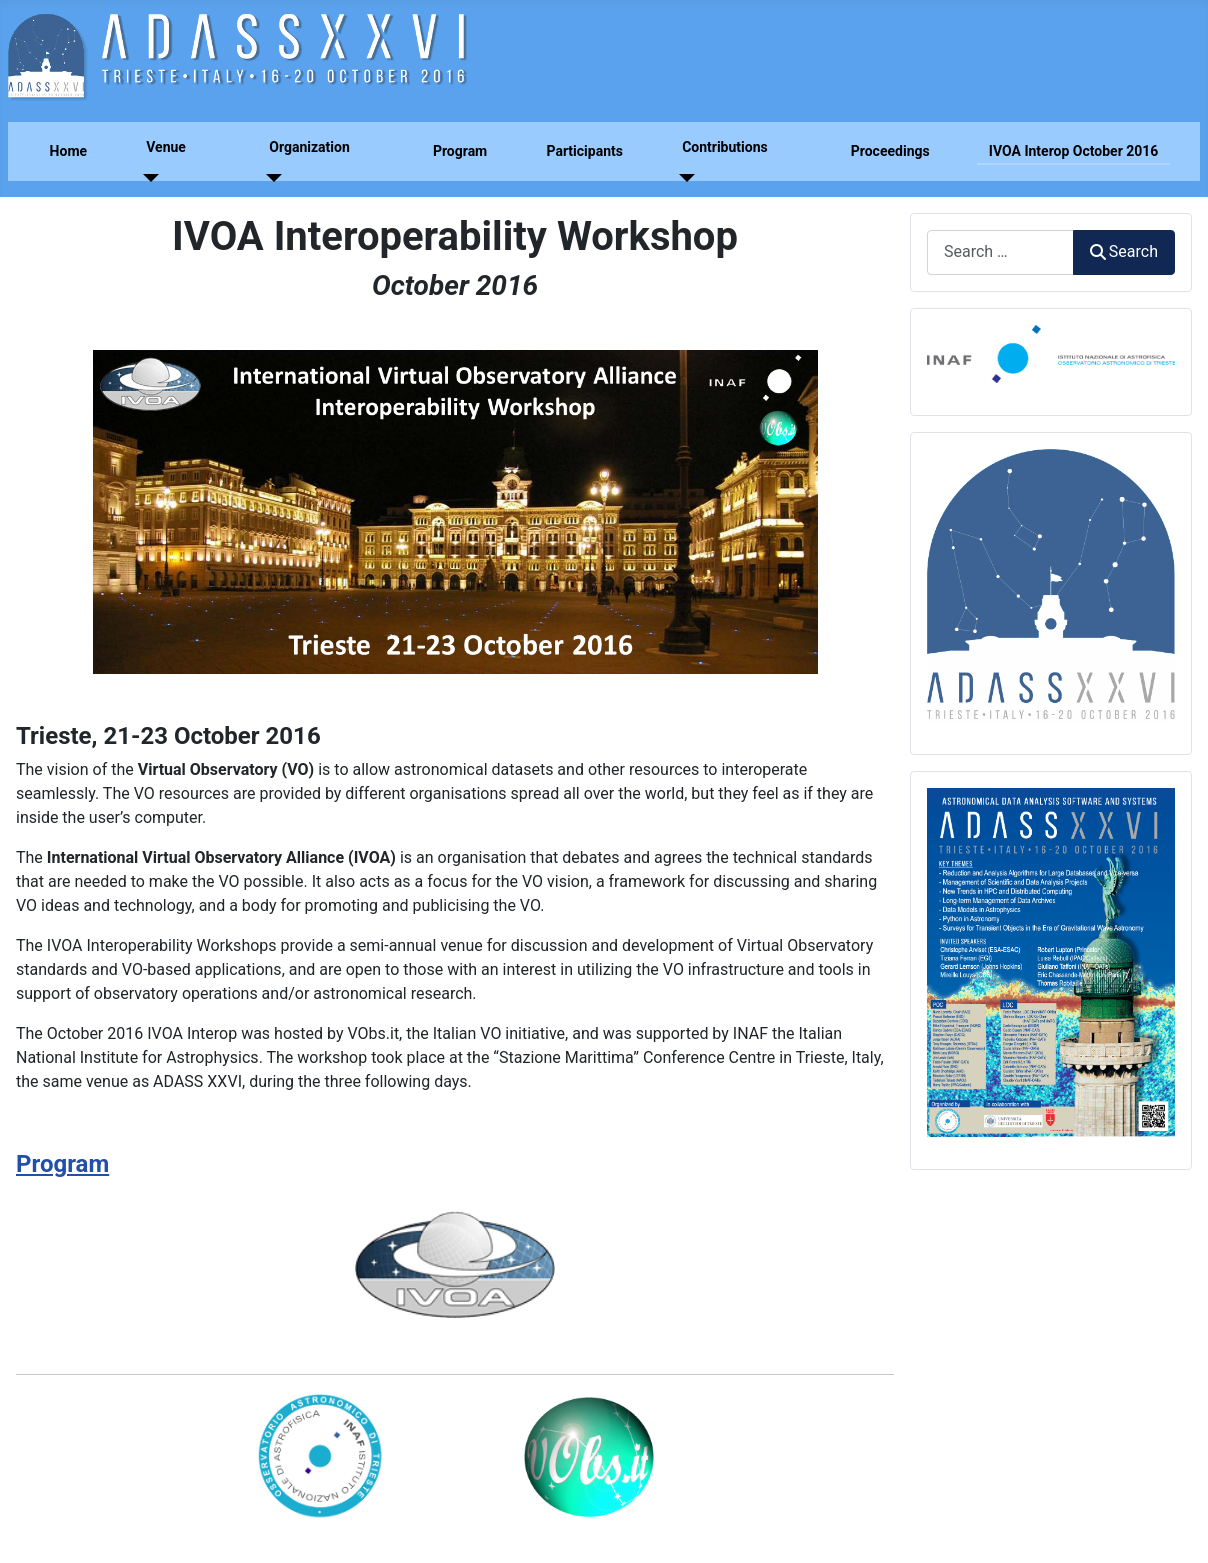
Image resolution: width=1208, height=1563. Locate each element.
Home (68, 151)
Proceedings (890, 151)
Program (460, 151)
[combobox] (1000, 252)
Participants (584, 151)
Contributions (725, 147)
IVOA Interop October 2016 (1074, 151)
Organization (309, 147)
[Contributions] (682, 178)
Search (1124, 251)
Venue (166, 147)
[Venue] (146, 178)
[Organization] (269, 178)
